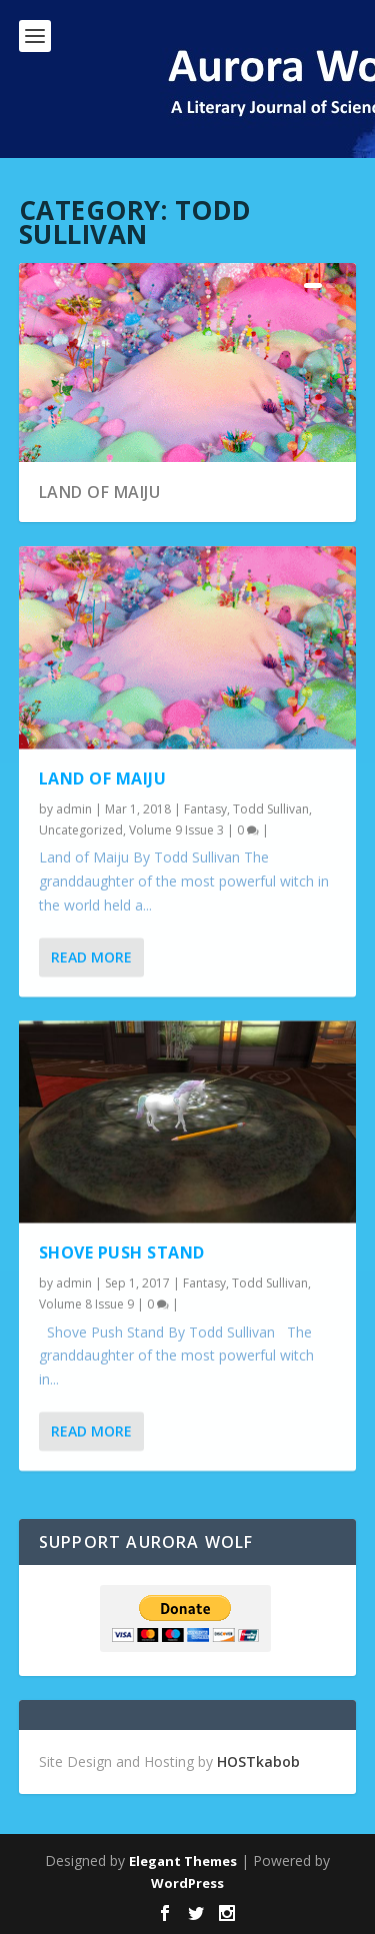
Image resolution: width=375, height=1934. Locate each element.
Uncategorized (81, 830)
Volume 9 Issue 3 (176, 830)
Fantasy (205, 808)
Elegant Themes (183, 1861)
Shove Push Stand (122, 1253)
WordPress (187, 1883)
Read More (91, 956)
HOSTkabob (258, 1761)
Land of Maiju (100, 492)
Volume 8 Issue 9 (86, 1304)
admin (74, 808)
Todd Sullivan (271, 808)
